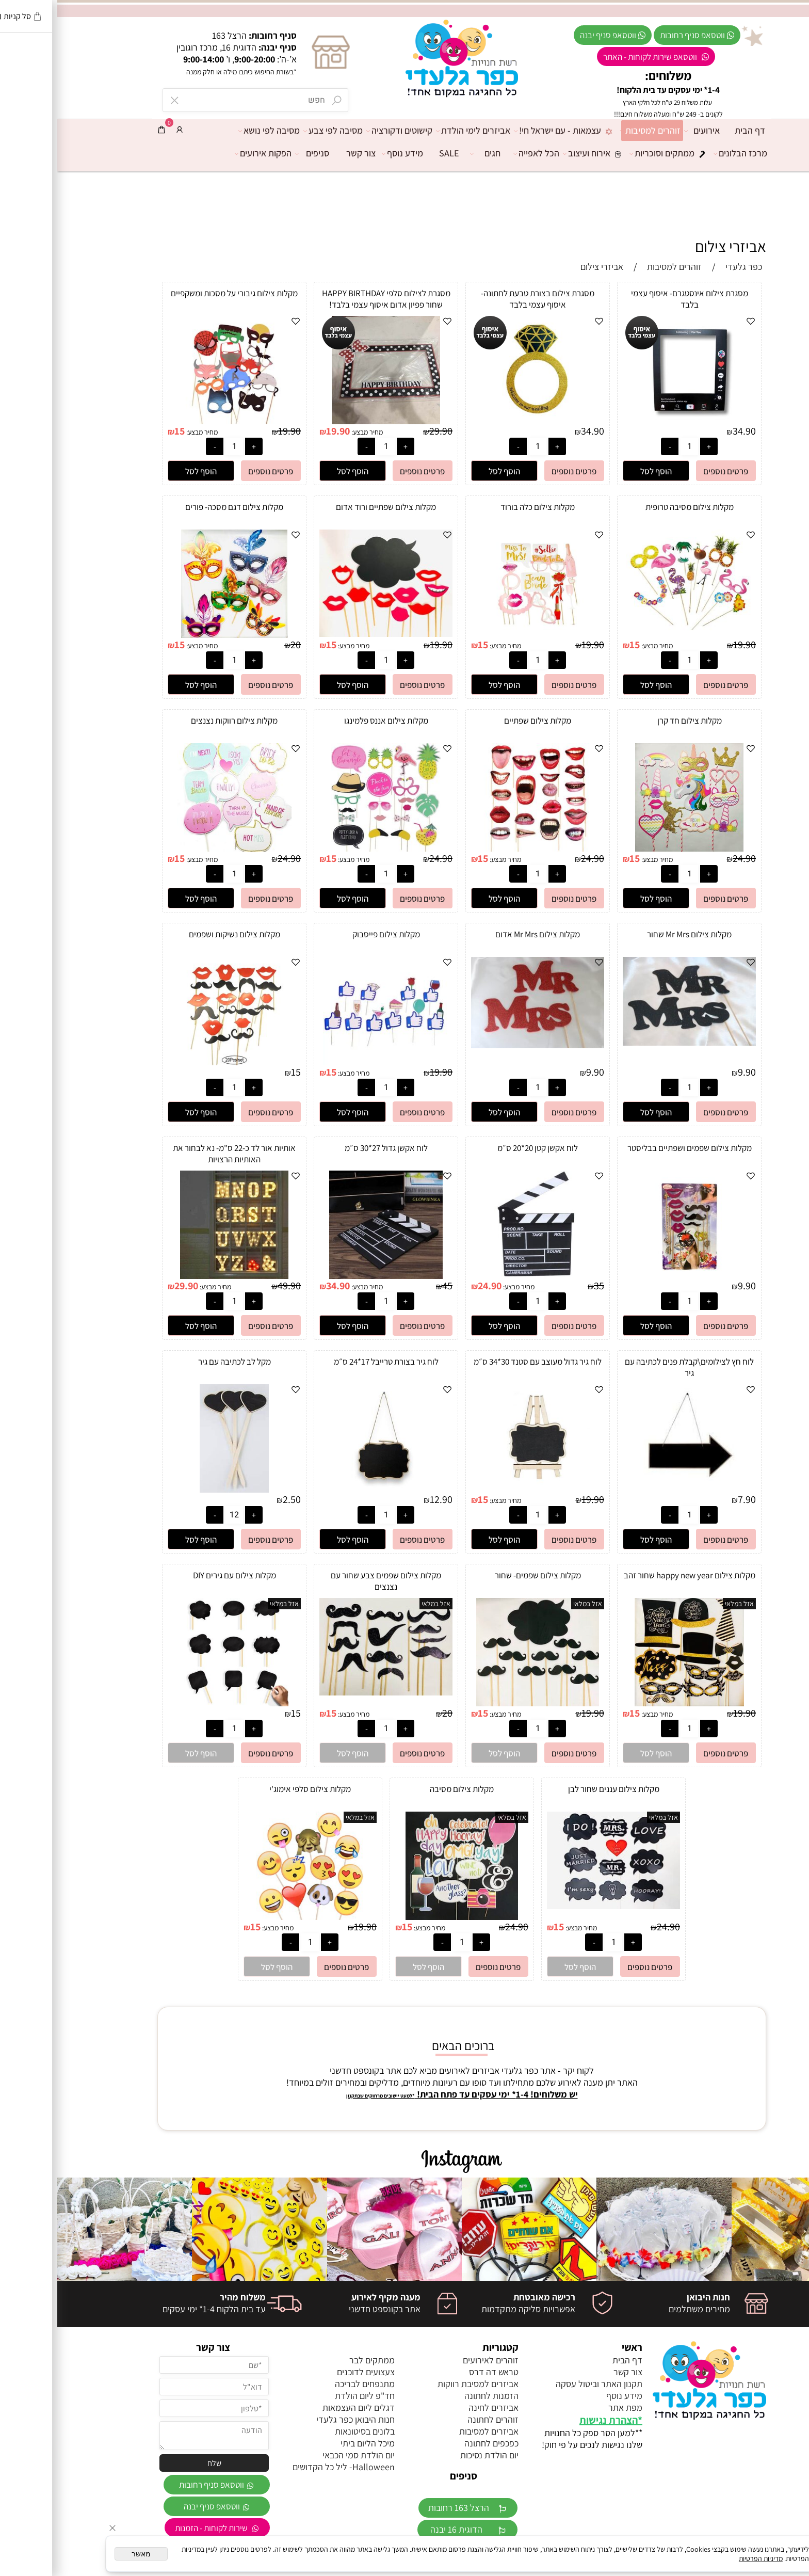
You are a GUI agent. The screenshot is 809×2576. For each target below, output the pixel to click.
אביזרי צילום (673, 246)
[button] (598, 470)
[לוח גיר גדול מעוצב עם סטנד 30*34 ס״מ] (480, 1489)
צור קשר (303, 153)
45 (390, 1285)
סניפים (257, 153)
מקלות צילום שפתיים (480, 720)
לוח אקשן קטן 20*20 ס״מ (480, 1148)
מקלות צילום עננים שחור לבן (556, 1789)
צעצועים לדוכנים (308, 2372)
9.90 (690, 1072)
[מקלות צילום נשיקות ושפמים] (177, 1062)
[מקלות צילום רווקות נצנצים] (177, 848)
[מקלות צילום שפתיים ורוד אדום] (328, 633)
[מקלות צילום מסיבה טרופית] (632, 635)
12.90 (384, 1499)
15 (122, 431)
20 (238, 644)
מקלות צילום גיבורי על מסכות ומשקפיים (177, 293)
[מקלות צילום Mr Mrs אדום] (480, 1045)
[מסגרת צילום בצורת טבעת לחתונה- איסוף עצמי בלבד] (480, 421)
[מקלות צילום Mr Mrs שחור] (632, 1042)
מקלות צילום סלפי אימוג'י (253, 1789)
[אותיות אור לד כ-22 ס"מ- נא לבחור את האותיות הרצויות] (177, 1276)
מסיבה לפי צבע (278, 130)
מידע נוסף (348, 153)
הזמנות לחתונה (434, 2396)
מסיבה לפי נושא (214, 130)
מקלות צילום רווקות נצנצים (177, 720)
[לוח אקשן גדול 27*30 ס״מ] (328, 1276)
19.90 (281, 431)
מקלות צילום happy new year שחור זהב (632, 1575)
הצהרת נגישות (551, 2420)
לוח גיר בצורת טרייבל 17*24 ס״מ (329, 1361)
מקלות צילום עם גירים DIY (177, 1575)
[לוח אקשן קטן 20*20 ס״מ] (480, 1276)
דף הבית (692, 130)
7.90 (690, 1499)
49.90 (232, 1285)
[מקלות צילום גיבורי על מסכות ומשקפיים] (177, 421)
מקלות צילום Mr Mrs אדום (480, 934)
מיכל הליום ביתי (310, 2443)
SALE (392, 153)
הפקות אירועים (208, 153)
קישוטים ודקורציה (344, 130)
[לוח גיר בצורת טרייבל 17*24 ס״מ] (328, 1489)
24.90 (687, 858)
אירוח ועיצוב (539, 153)
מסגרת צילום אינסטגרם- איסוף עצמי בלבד (632, 298)
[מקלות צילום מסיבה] (404, 1917)
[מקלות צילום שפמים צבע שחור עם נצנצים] (328, 1692)
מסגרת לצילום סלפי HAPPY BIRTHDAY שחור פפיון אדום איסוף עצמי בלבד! (329, 298)
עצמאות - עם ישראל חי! (510, 130)
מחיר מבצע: (309, 432)
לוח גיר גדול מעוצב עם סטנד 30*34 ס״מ (480, 1361)
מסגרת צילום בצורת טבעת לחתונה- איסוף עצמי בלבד (480, 298)
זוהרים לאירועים (433, 2360)
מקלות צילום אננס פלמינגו (329, 720)
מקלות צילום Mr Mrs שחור (632, 934)
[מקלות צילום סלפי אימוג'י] (253, 1917)
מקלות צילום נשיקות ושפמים (177, 934)
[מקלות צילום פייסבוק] (329, 1062)
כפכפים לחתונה (434, 2443)
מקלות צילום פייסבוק (329, 934)
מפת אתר (568, 2407)
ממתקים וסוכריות (614, 153)
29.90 (383, 431)
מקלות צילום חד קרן (632, 720)
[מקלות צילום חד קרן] (632, 848)
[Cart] (104, 129)
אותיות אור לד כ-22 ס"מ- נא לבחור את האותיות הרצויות (177, 1153)
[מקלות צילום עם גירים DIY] (177, 1703)
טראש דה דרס (436, 2372)
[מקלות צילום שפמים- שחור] (480, 1703)
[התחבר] (122, 129)
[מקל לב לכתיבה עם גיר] (177, 1489)
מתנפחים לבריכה (307, 2384)
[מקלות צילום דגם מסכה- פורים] (177, 635)
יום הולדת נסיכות (432, 2455)
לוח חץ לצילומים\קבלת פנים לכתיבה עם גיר (632, 1367)
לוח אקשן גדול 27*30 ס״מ (328, 1148)
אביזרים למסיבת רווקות (420, 2384)
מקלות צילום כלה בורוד (480, 507)
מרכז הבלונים (685, 153)
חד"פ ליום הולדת (307, 2396)
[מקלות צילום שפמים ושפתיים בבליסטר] (632, 1276)
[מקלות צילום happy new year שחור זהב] (632, 1703)
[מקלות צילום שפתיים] (480, 848)
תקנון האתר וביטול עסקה (541, 2384)
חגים (430, 153)
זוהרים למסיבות (595, 130)
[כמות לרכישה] (632, 446)
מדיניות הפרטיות (703, 2558)
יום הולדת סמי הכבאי (301, 2455)
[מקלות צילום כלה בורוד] (480, 635)
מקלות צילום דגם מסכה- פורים (177, 507)
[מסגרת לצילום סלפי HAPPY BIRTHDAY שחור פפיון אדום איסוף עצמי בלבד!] (328, 421)
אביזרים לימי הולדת (418, 130)
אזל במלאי (682, 1603)
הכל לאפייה (481, 153)
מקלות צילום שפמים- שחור (481, 1575)
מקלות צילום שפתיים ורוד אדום (329, 507)
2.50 (234, 1499)
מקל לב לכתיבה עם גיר (177, 1361)
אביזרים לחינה (436, 2407)
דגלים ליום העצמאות (301, 2407)
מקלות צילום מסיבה (404, 1789)
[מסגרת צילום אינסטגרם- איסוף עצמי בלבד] (632, 421)
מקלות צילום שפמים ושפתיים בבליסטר (632, 1148)
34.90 (687, 431)
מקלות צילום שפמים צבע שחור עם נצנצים (328, 1581)
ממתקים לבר (314, 2360)
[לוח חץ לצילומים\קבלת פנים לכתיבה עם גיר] (632, 1489)
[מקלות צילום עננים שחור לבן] (556, 1906)
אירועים (647, 130)
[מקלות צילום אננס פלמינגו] (328, 848)
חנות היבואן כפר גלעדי (298, 2419)
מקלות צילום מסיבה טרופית (632, 507)
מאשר (83, 2554)
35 (542, 1285)
